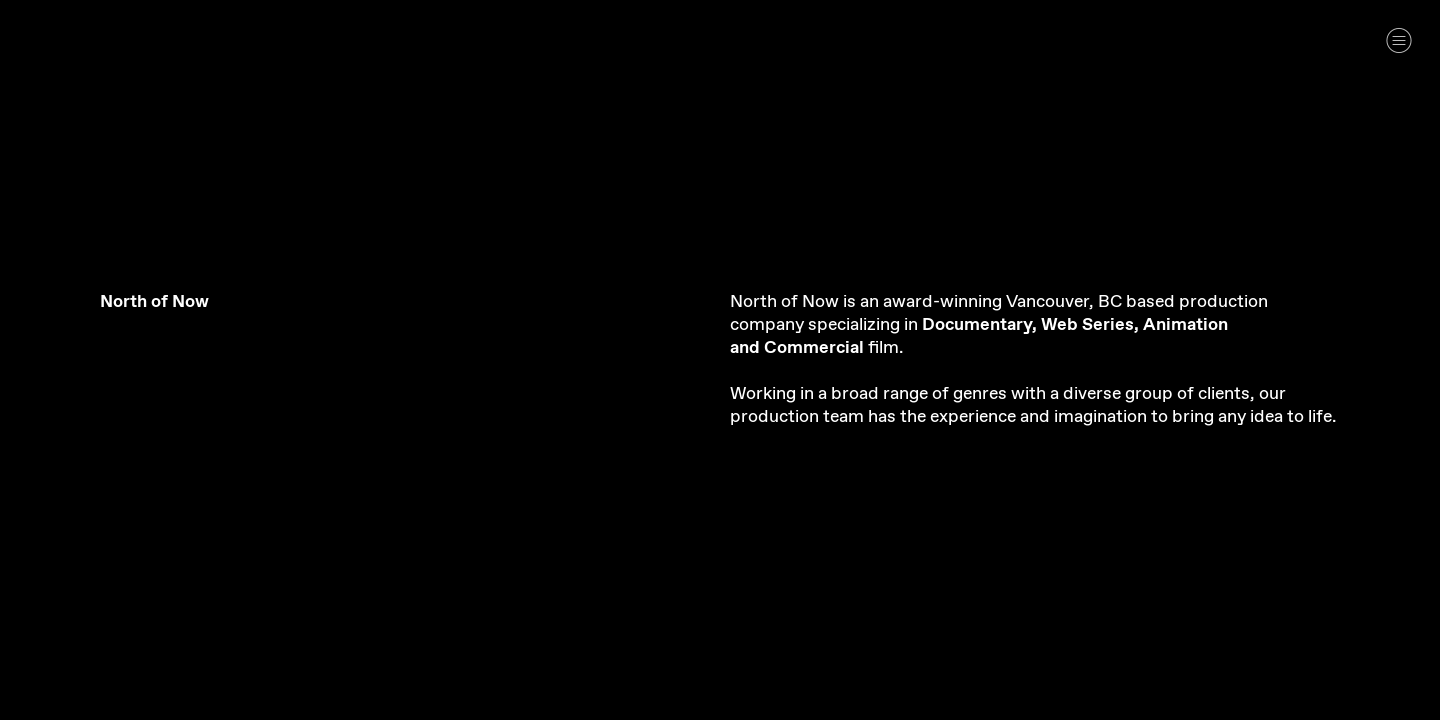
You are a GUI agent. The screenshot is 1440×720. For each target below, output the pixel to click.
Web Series (1087, 325)
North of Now (154, 302)
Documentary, (979, 325)
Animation (1185, 325)
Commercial (814, 348)
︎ (1399, 40)
